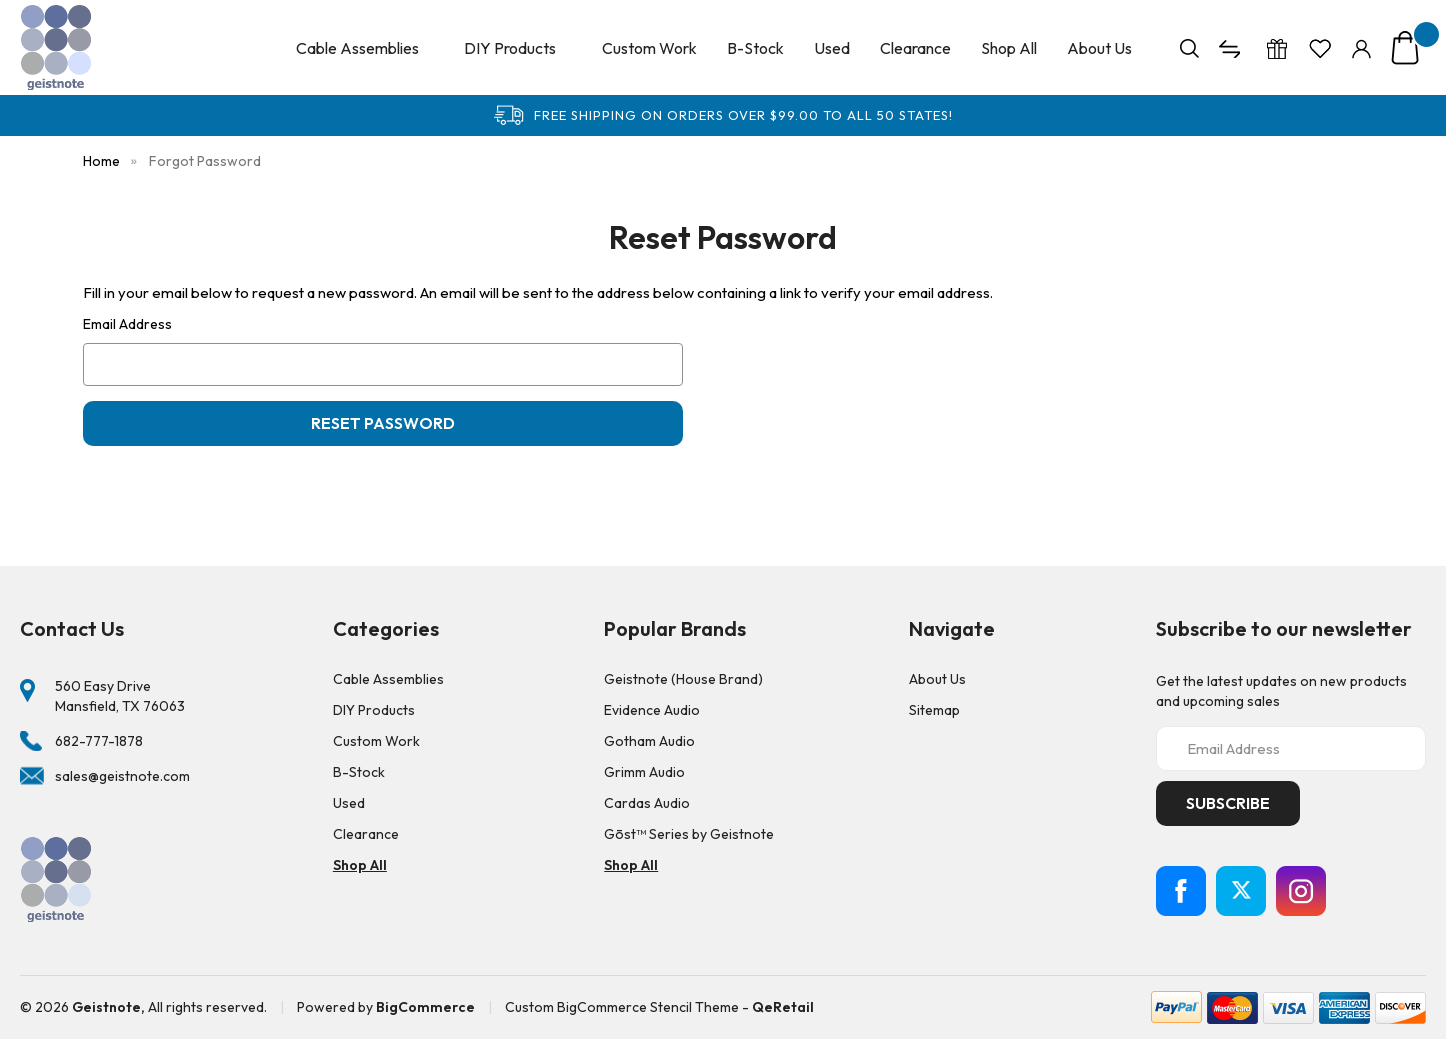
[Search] (1189, 48)
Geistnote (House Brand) (683, 679)
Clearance (915, 48)
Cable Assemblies (365, 48)
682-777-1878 (99, 741)
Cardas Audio (647, 803)
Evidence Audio (652, 710)
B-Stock (755, 48)
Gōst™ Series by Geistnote (689, 834)
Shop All (1009, 48)
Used (832, 48)
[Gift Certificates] (1277, 48)
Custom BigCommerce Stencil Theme (622, 1007)
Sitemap (934, 710)
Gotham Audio (649, 741)
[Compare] (1232, 48)
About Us (1099, 48)
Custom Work (649, 48)
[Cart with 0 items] (1405, 47)
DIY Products (518, 48)
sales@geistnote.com (122, 776)
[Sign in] (1361, 48)
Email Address (127, 324)
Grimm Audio (644, 772)
